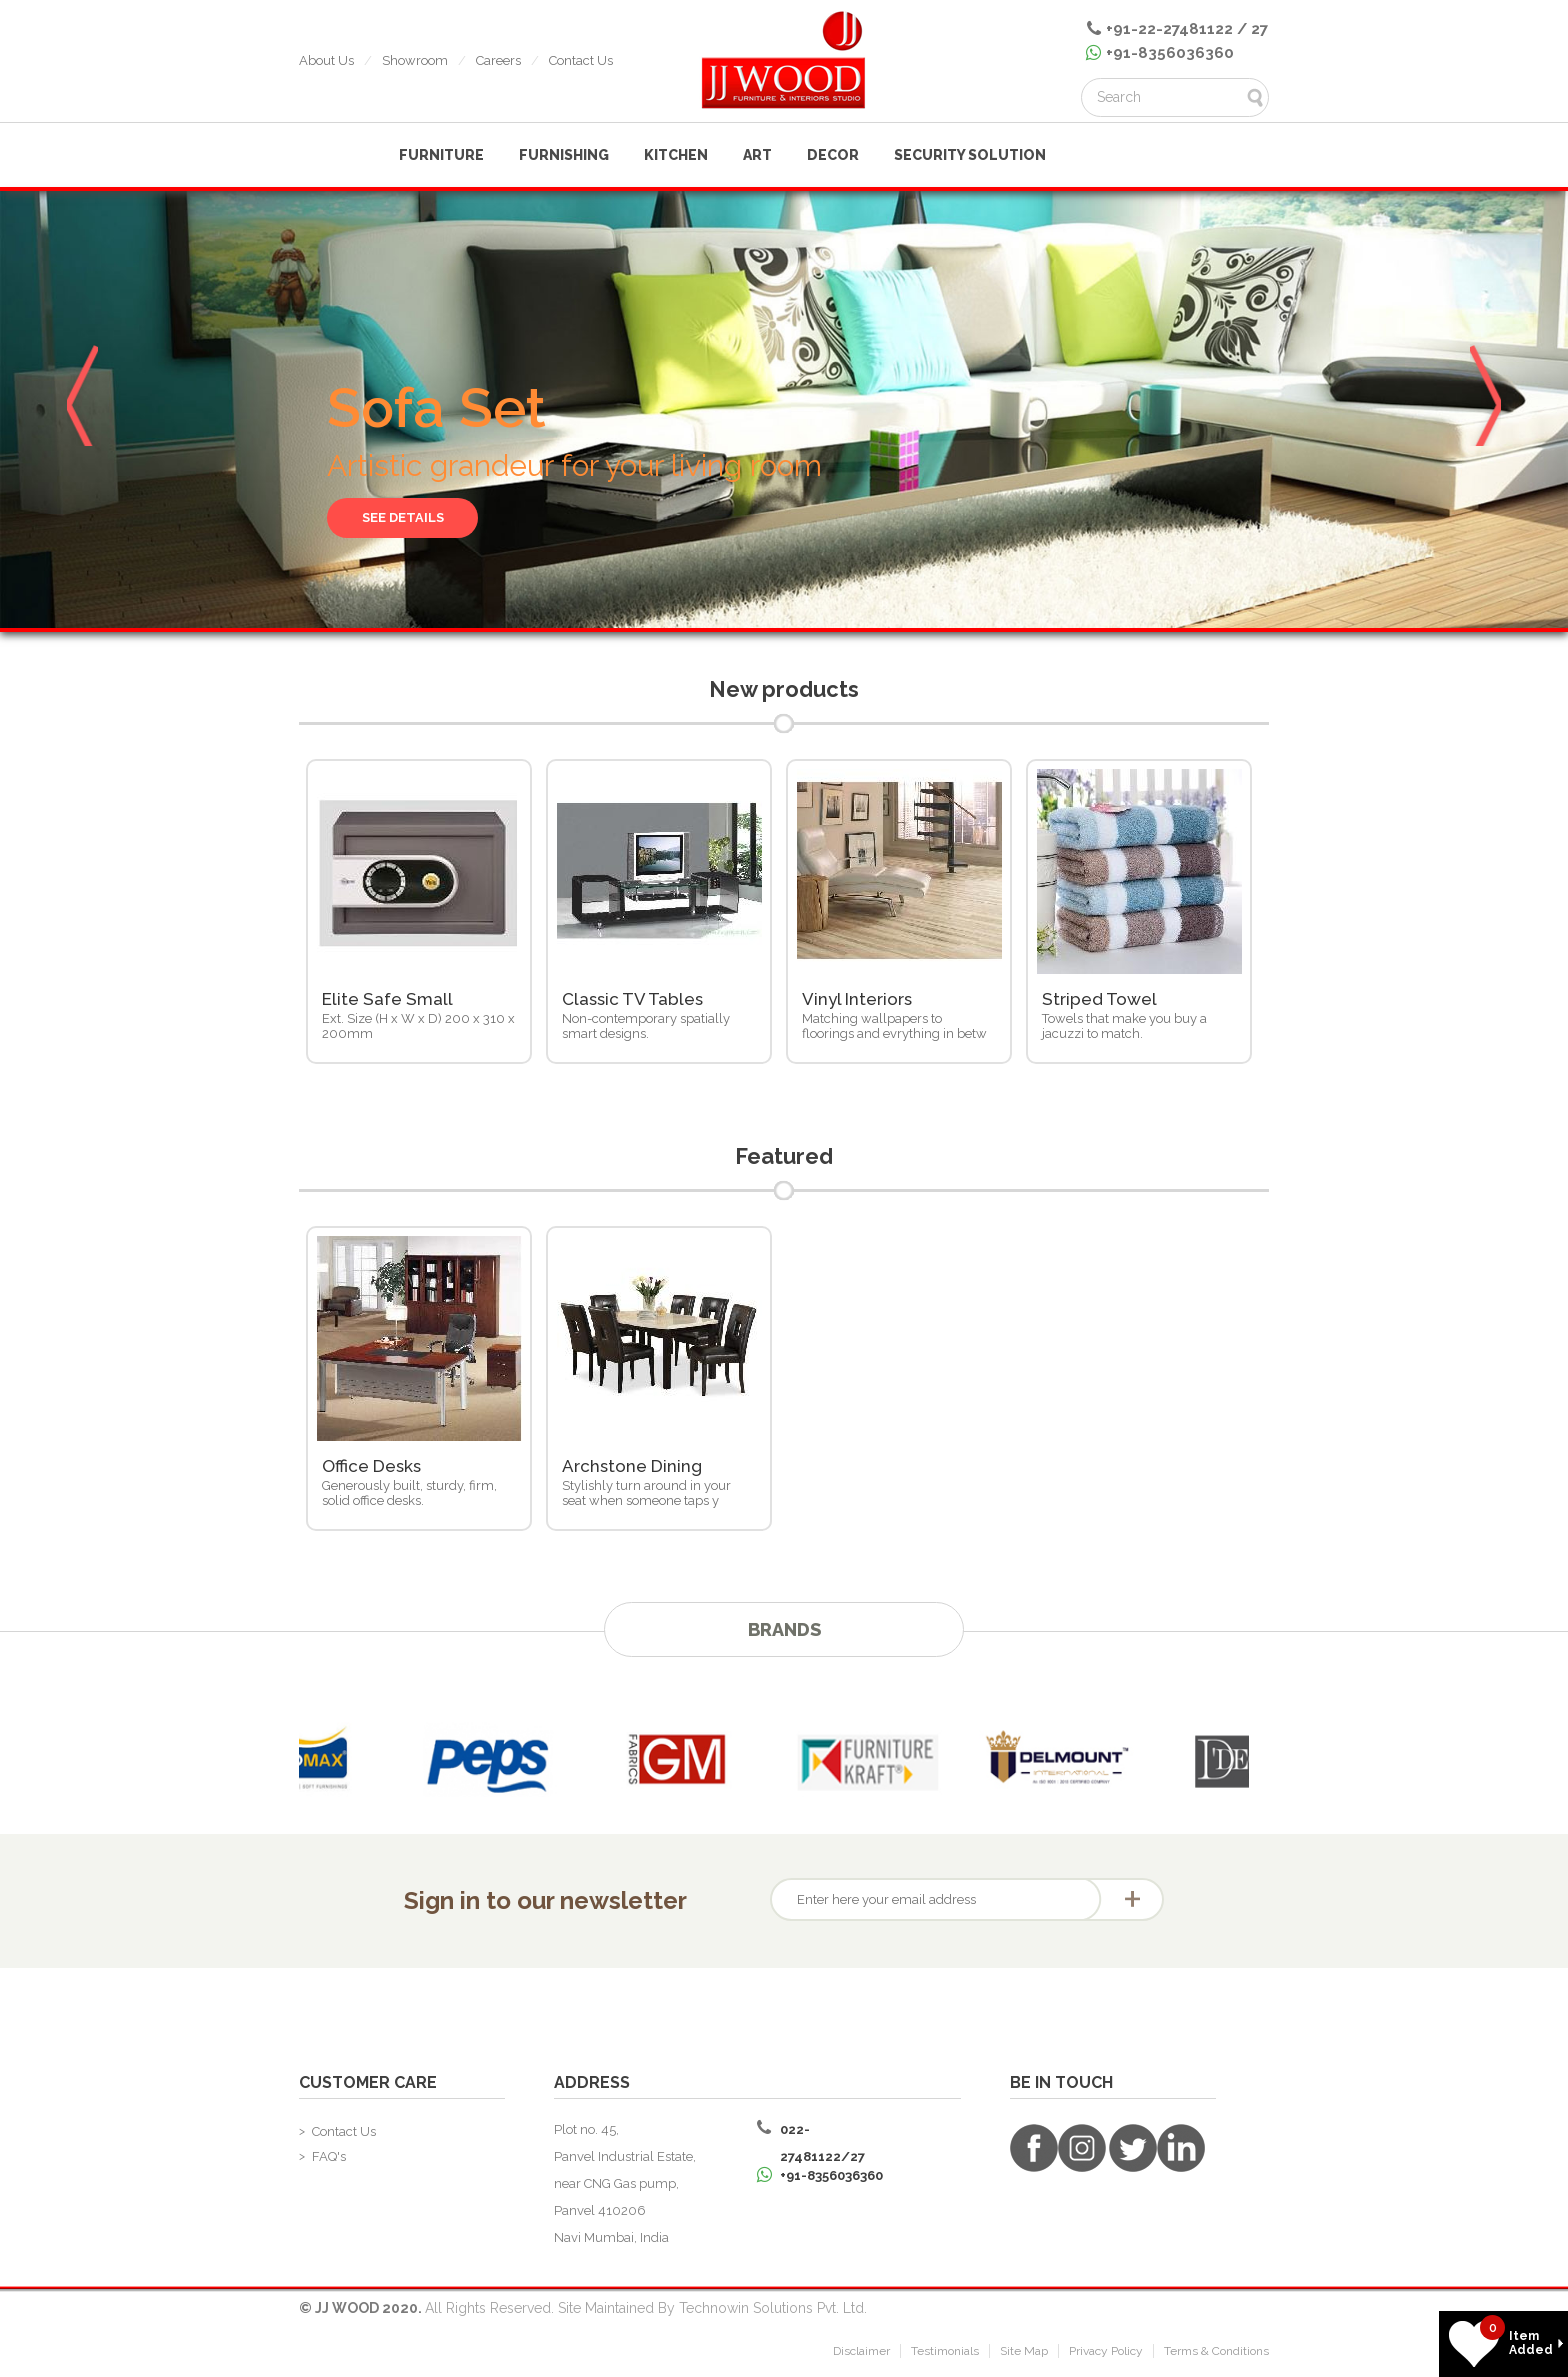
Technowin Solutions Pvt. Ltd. (773, 2312)
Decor (833, 155)
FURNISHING (564, 155)
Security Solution (970, 155)
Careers (498, 60)
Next (1486, 405)
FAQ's (329, 2160)
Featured (784, 1159)
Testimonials (945, 2355)
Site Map (1024, 2355)
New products (784, 690)
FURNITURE (441, 155)
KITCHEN (676, 155)
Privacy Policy (1106, 2355)
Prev (82, 405)
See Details (410, 515)
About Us (326, 60)
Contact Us (581, 60)
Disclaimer (861, 2355)
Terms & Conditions (1216, 2355)
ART (757, 155)
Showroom (415, 60)
